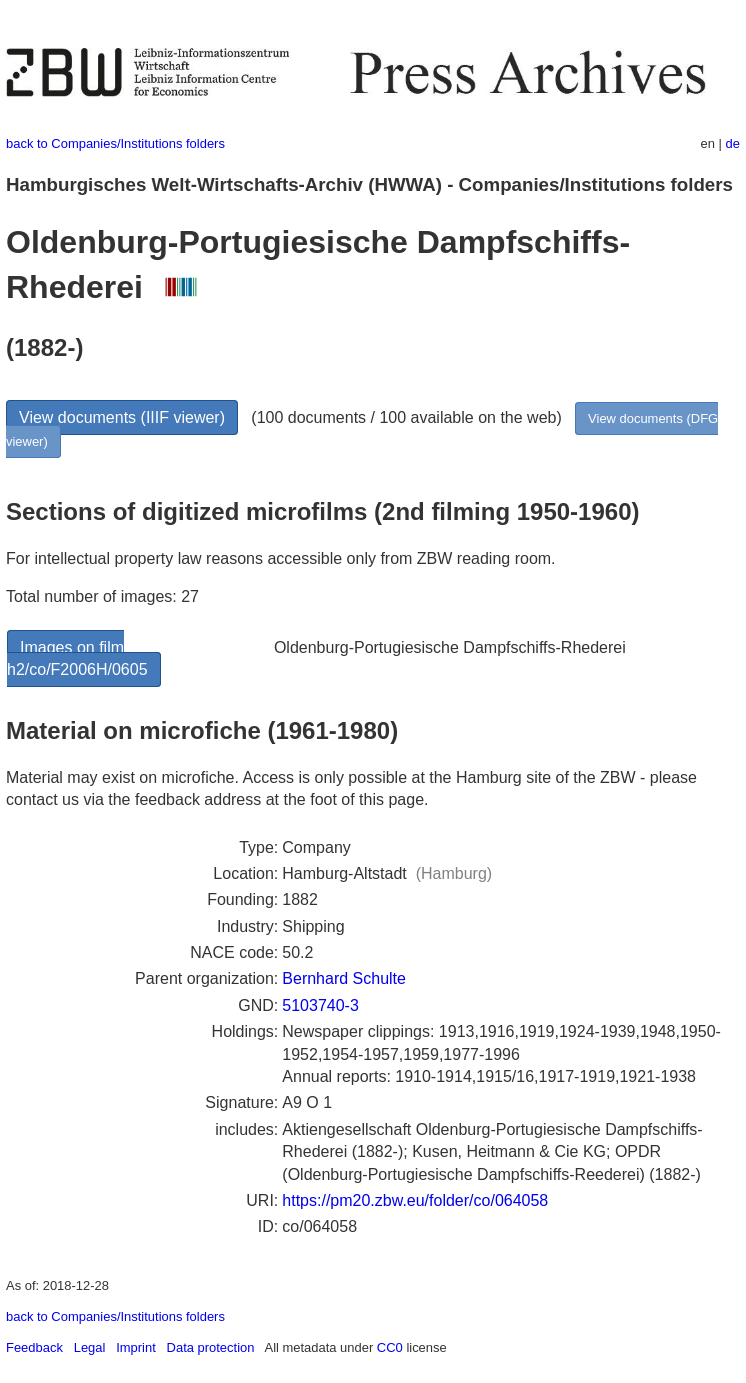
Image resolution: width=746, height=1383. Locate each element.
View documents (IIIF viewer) (122, 417)
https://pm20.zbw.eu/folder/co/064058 (415, 1200)
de (733, 143)
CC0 (390, 1347)
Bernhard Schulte (344, 978)
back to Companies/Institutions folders (115, 143)
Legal (90, 1347)
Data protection (211, 1347)
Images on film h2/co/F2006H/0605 (77, 658)
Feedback (34, 1347)
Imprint (136, 1347)
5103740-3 (320, 1005)
